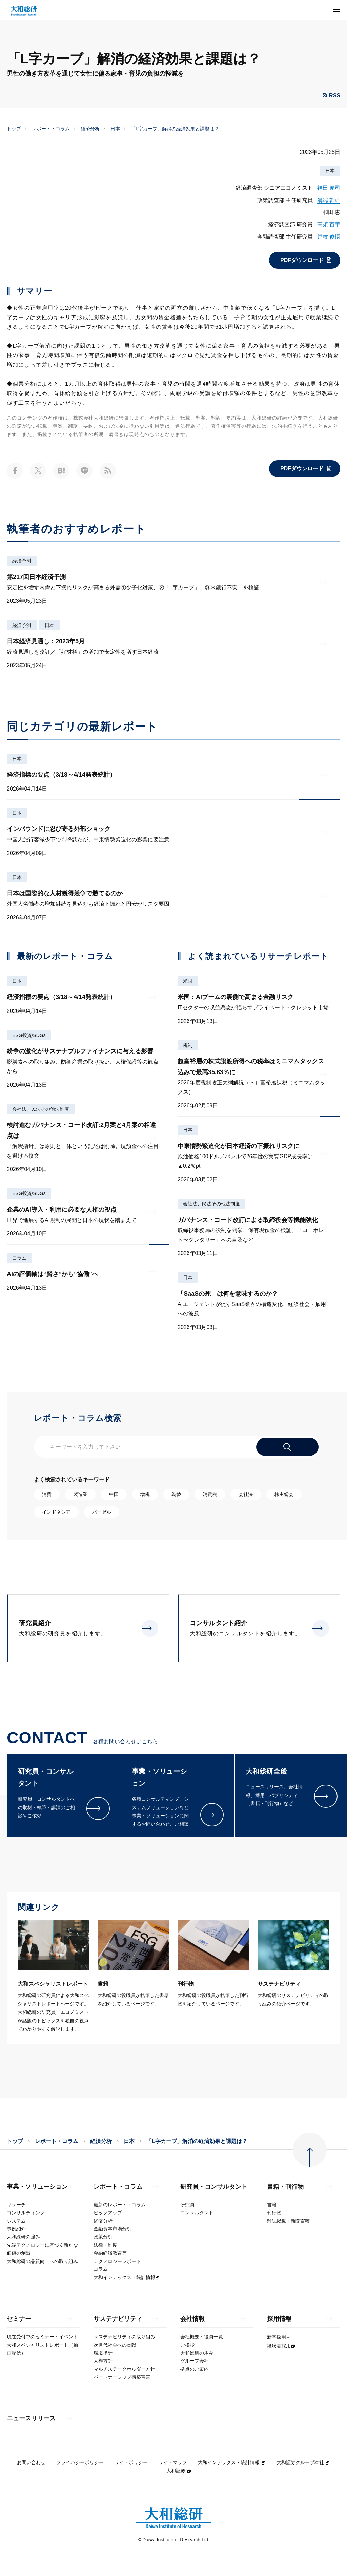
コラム (19, 1258)
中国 (114, 1494)
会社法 (246, 1494)
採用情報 (279, 2319)
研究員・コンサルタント (213, 2187)
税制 (187, 1045)
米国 (187, 981)
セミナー (19, 2319)
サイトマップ (173, 2462)
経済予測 (21, 561)
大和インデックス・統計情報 (232, 2462)
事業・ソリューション (37, 2187)
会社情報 (192, 2319)
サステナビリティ (118, 2319)
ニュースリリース (31, 2418)
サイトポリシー (131, 2462)
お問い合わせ (31, 2462)
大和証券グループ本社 (303, 2462)
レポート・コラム (51, 128)
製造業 (80, 1494)
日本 (115, 128)
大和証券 (178, 2470)
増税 (145, 1494)
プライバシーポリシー (80, 2462)
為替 (176, 1494)
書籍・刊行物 (285, 2187)
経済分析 (90, 128)
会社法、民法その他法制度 (40, 1109)
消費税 (210, 1494)
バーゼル (101, 1512)
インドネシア (56, 1512)
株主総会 (283, 1494)
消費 (47, 1494)
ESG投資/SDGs (29, 1035)
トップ (14, 128)
